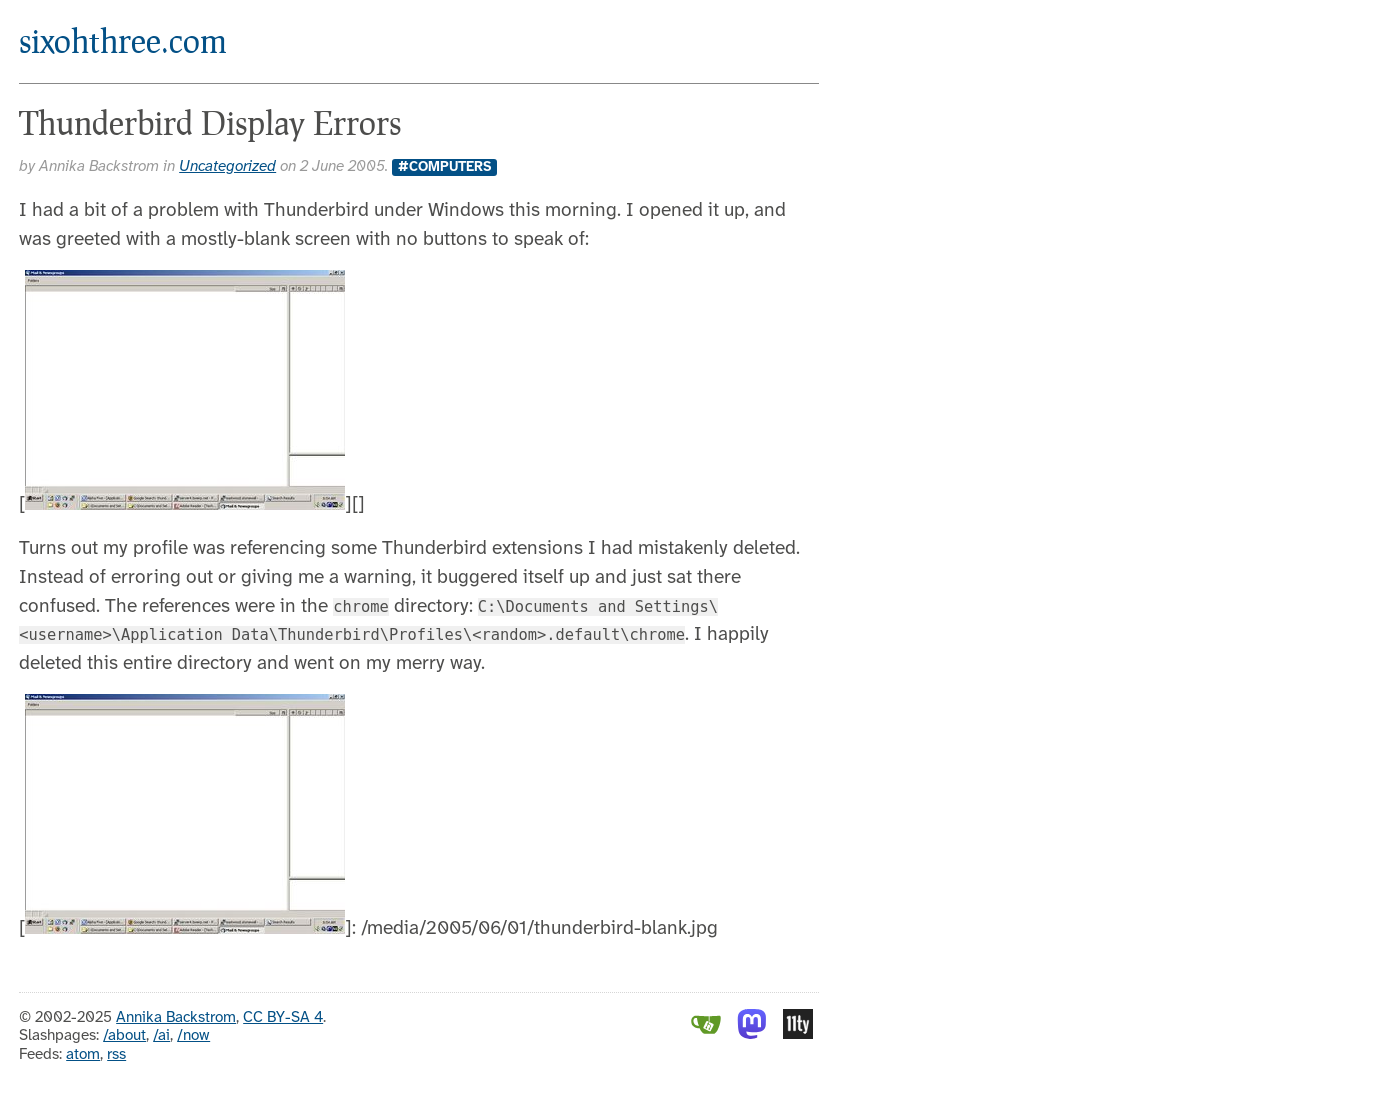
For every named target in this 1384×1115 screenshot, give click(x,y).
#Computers (444, 167)
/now (193, 1036)
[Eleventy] (798, 1035)
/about (124, 1036)
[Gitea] (706, 1035)
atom (83, 1055)
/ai (161, 1036)
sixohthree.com (123, 40)
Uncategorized (227, 167)
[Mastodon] (752, 1035)
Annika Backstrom (176, 1018)
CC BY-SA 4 (283, 1018)
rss (116, 1055)
